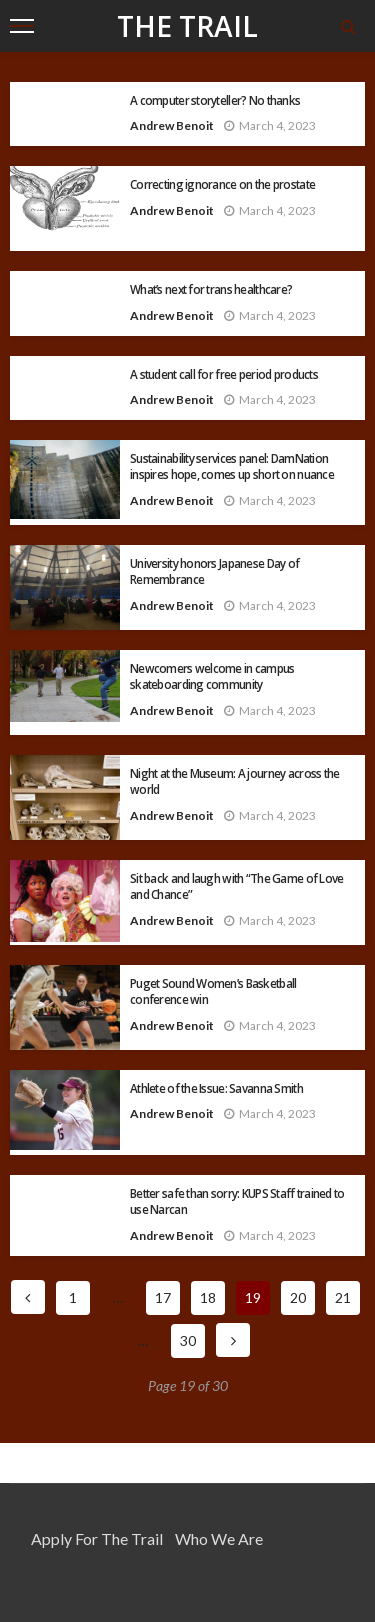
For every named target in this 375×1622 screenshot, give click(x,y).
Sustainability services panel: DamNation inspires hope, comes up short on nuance (232, 466)
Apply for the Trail (97, 1538)
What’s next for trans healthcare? (211, 289)
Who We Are (219, 1538)
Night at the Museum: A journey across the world (234, 781)
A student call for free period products (224, 374)
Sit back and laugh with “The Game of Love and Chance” (236, 886)
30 (188, 1340)
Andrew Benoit (172, 125)
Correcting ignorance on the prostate (222, 184)
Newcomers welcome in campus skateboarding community (212, 676)
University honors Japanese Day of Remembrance (214, 571)
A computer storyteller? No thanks (215, 100)
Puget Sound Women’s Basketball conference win (213, 991)
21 (343, 1297)
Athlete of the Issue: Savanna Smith (216, 1088)
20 (298, 1297)
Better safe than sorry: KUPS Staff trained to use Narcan (237, 1201)
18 (208, 1297)
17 (163, 1297)
